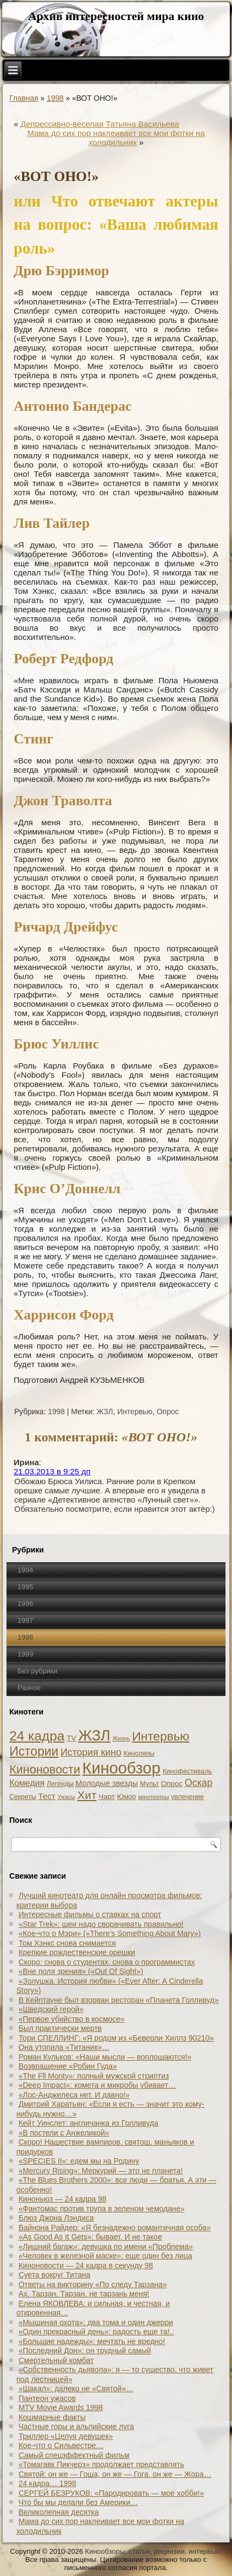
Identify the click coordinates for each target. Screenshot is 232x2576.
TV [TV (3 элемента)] (71, 1738)
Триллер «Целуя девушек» (65, 2436)
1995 (25, 1587)
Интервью (134, 1411)
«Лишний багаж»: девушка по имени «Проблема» (105, 2246)
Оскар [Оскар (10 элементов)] (198, 1782)
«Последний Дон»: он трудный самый (84, 2350)
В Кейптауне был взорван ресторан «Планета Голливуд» (118, 2000)
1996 (25, 1604)
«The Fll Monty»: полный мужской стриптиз (93, 2076)
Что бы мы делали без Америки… (78, 2502)
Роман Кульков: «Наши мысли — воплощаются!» (104, 2057)
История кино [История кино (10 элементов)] (91, 1752)
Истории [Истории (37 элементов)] (34, 1751)
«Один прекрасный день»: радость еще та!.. (96, 2331)
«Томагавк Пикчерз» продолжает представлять (101, 2464)
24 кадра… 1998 (47, 2483)
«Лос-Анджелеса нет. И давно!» (74, 2094)
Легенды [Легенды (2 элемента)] (60, 1784)
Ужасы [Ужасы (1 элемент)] (66, 1797)
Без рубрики (37, 1671)
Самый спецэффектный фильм (73, 2455)
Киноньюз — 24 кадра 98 (62, 2199)
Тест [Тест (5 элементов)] (47, 1796)
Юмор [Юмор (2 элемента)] (126, 1797)
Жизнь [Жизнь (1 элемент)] (121, 1738)
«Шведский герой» (50, 2009)
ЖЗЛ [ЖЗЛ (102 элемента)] (94, 1735)
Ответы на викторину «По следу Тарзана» (92, 2284)
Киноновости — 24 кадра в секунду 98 (85, 2265)
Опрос (168, 1411)
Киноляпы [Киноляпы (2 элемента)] (139, 1753)
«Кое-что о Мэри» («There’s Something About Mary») (109, 1933)
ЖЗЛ (104, 1411)
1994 (25, 1570)
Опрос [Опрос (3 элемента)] (172, 1783)
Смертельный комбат (56, 2360)
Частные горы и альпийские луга (76, 2426)
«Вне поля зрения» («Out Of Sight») (80, 1971)
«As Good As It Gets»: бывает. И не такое (90, 2236)
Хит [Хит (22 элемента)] (87, 1795)
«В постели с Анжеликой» (63, 2132)
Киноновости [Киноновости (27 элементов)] (44, 1769)
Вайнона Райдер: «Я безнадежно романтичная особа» (114, 2227)
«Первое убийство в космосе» (71, 2019)
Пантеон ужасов (47, 2398)
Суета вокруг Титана (54, 2274)
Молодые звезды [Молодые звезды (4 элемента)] (106, 1783)
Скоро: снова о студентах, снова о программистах (106, 1962)
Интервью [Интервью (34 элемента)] (160, 1736)
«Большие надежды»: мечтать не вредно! (91, 2341)
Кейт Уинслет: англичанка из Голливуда (88, 2123)
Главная (23, 98)
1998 (55, 98)
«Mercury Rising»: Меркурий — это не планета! (100, 2170)
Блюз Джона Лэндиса (56, 2217)
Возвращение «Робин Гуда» (67, 2066)
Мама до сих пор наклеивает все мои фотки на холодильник (115, 137)
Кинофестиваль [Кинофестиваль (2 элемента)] (187, 1771)
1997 (25, 1620)
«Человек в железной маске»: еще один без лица (105, 2255)
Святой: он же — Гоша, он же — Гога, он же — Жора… (114, 2474)
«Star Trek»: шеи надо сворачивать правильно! (100, 1924)
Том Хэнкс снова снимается (67, 1943)
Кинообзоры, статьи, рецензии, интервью (152, 2551)
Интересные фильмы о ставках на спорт (89, 1914)
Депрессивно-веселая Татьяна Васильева (100, 123)
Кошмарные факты (52, 2417)
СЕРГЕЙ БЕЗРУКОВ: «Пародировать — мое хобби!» (111, 2493)
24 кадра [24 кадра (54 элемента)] (37, 1736)
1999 (25, 1654)
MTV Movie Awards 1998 (60, 2407)
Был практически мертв (60, 2028)
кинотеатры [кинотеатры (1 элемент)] (153, 1797)
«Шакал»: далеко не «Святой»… (75, 2388)
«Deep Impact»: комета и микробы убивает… (97, 2085)
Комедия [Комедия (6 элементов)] (26, 1783)
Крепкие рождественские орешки (76, 1952)
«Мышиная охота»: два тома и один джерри (95, 2322)
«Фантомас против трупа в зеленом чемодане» (101, 2208)
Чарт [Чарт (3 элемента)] (107, 1796)
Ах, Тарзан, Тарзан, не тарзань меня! (83, 2293)
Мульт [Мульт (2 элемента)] (149, 1784)
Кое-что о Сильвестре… (61, 2445)
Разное (29, 1688)
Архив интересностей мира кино (116, 16)
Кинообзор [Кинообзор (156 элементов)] (121, 1768)
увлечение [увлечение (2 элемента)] (187, 1797)
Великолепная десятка (58, 2512)
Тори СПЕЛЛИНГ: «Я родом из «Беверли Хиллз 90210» (116, 2038)
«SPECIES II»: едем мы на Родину (78, 2161)
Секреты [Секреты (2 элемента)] (22, 1797)
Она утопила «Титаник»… (63, 2047)
